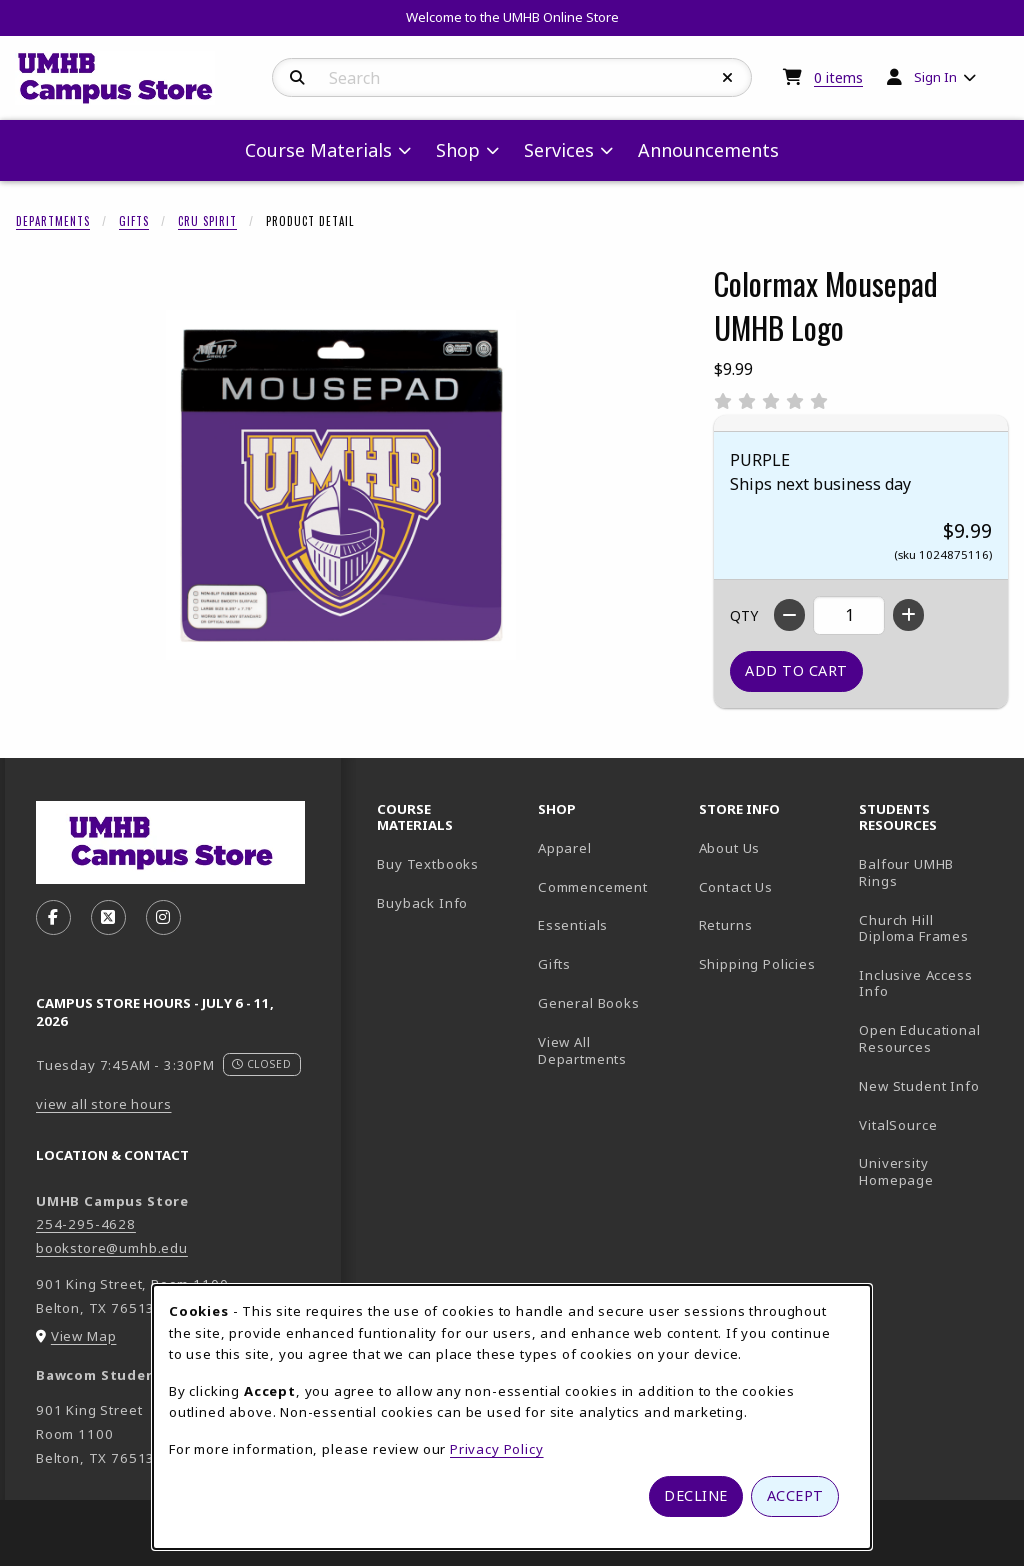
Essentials (573, 925)
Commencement (593, 887)
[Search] (297, 78)
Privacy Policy (497, 1449)
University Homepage (931, 1171)
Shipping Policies (757, 964)
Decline (696, 1495)
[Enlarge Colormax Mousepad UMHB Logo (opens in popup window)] (341, 485)
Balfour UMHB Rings (931, 872)
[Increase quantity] (908, 615)
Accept (795, 1495)
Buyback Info (422, 903)
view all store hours (104, 1104)
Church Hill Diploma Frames (931, 928)
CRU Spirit (207, 221)
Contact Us (736, 887)
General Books (589, 1003)
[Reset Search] (728, 78)
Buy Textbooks (428, 864)
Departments (53, 221)
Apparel (565, 848)
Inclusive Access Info (915, 983)
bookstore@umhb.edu (112, 1248)
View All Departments (582, 1050)
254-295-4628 (86, 1224)
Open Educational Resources (919, 1038)
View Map (84, 1336)
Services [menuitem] (559, 150)
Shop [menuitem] (458, 150)
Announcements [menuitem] (708, 150)
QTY (744, 615)
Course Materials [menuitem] (318, 150)
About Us (730, 848)
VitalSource (931, 1124)
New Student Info (919, 1086)
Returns (726, 925)
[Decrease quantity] (789, 615)
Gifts (134, 221)
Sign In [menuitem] (935, 77)
